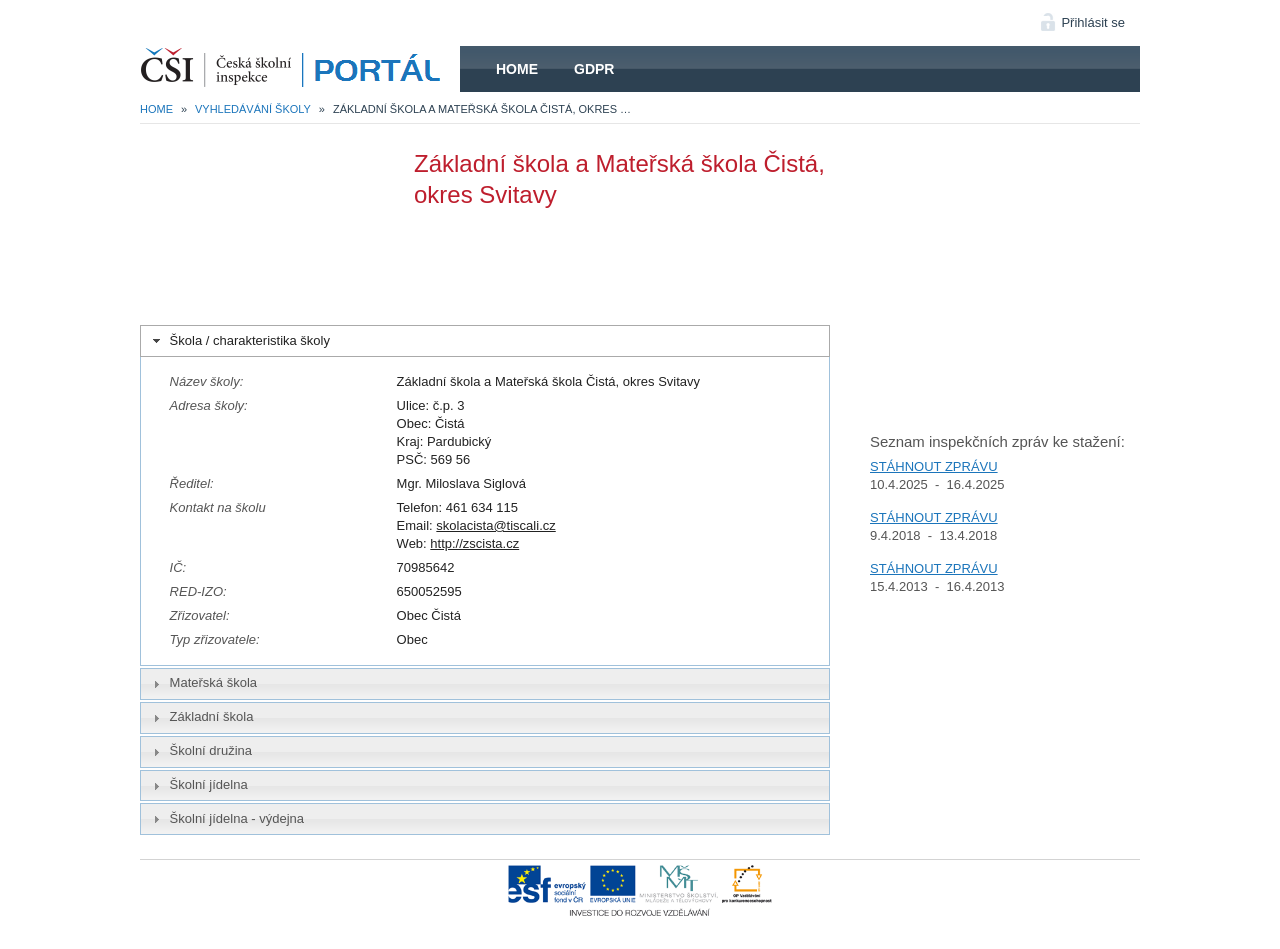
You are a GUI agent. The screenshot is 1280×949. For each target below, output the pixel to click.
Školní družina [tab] (200, 751)
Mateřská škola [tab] (203, 683)
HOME (300, 69)
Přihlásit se (1093, 22)
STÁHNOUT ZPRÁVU (934, 466)
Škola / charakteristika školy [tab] (239, 341)
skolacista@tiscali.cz (495, 525)
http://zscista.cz (474, 543)
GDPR (594, 69)
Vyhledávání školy (253, 109)
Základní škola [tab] (201, 717)
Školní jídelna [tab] (198, 785)
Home (517, 69)
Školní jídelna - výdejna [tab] (226, 819)
